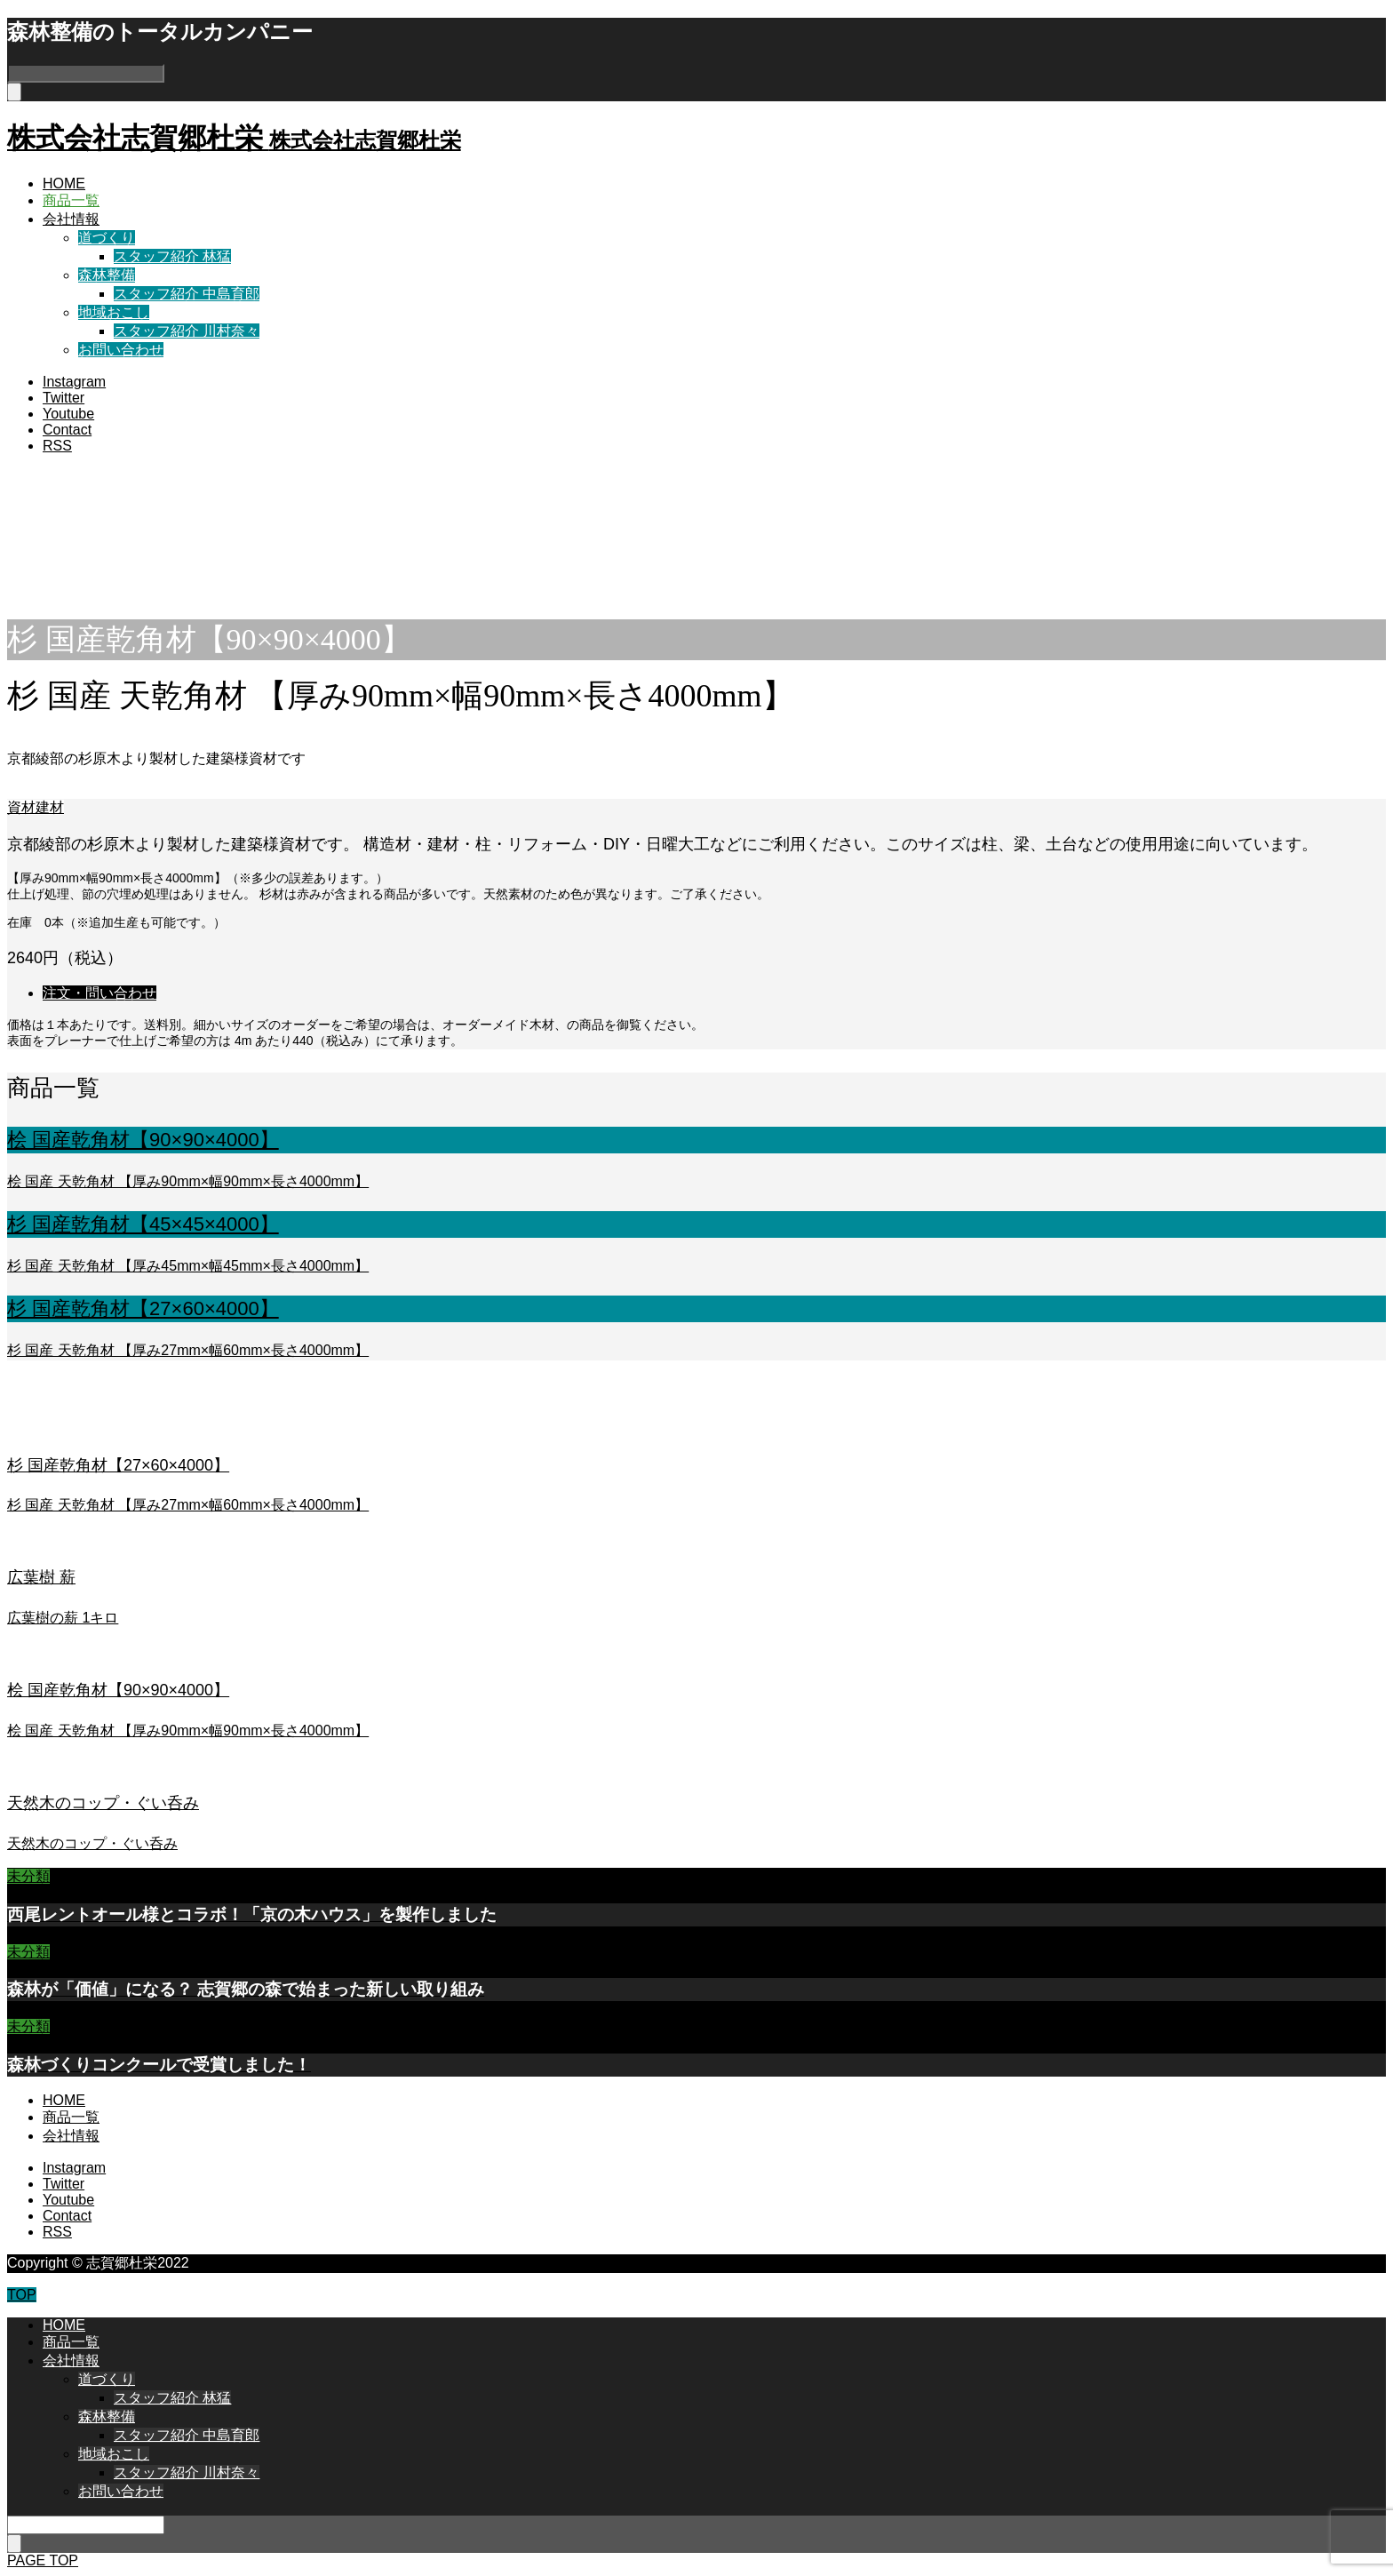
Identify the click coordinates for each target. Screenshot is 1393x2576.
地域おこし (113, 312)
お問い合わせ (120, 349)
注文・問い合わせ (99, 993)
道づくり (106, 237)
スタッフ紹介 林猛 (172, 256)
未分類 (28, 1876)
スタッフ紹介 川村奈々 (186, 331)
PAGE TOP (42, 2560)
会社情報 (71, 219)
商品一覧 (71, 200)
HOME (64, 183)
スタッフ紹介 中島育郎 (186, 293)
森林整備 (106, 275)
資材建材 (35, 807)
